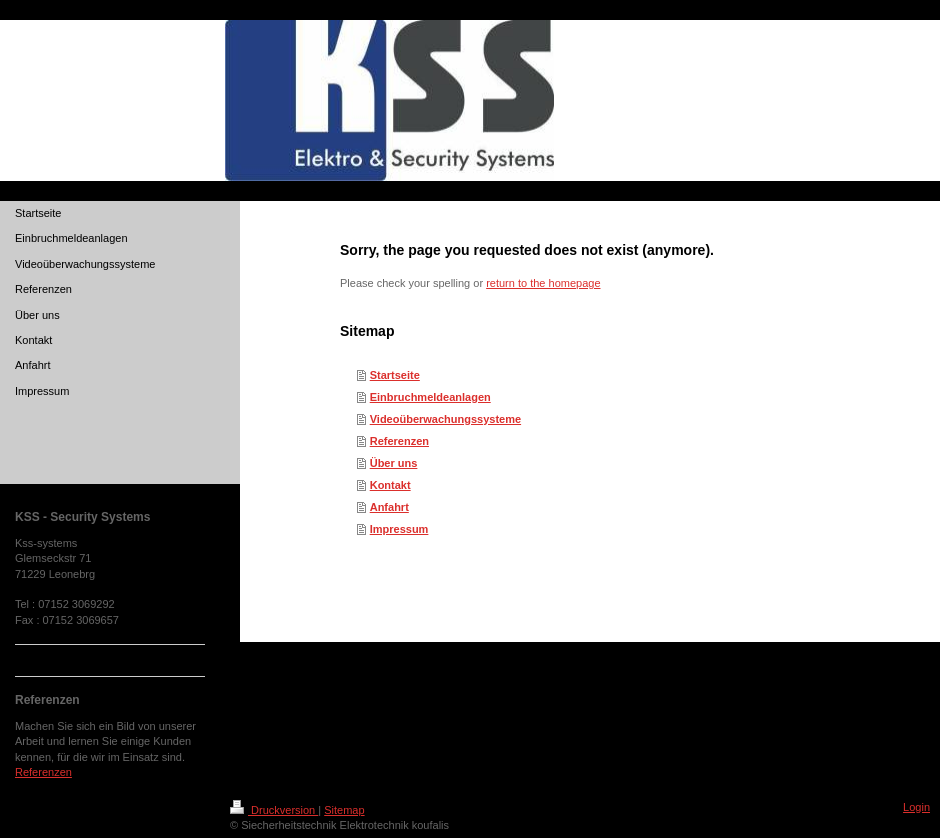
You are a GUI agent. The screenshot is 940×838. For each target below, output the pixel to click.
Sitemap (344, 810)
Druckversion (274, 810)
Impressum (399, 529)
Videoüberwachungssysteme (445, 419)
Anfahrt (389, 507)
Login (916, 807)
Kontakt (390, 485)
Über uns (394, 463)
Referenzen (399, 441)
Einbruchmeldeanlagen (430, 397)
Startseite (395, 375)
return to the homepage (543, 283)
